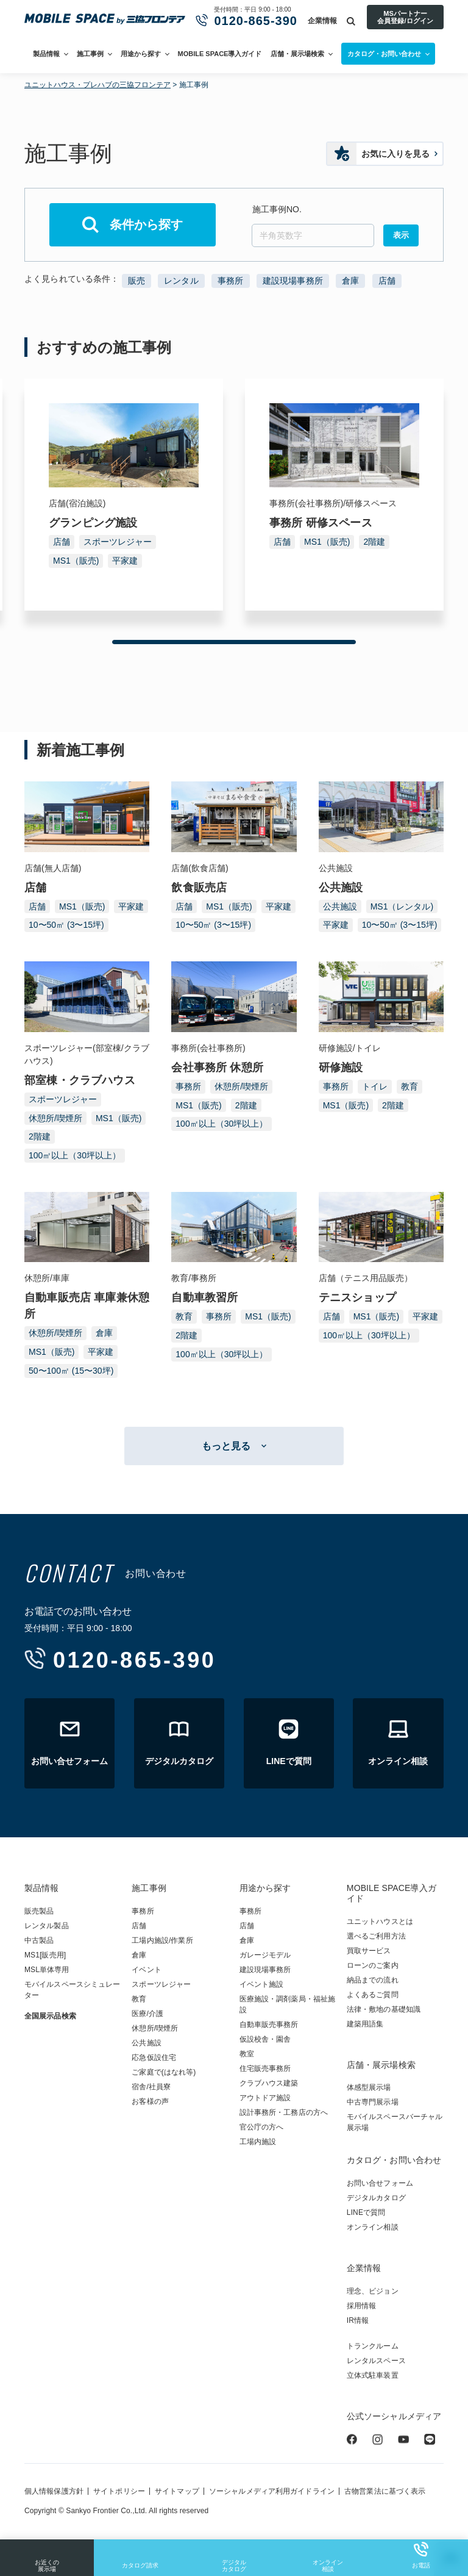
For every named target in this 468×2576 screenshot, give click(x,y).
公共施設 (340, 906)
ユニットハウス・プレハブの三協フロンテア (97, 85)
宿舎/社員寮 (151, 2087)
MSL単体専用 (46, 1969)
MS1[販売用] (45, 1955)
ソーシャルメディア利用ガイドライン (272, 2491)
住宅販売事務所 (265, 2068)
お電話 (421, 2555)
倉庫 (350, 280)
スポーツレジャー (117, 542)
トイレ (375, 1086)
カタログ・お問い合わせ (394, 2160)
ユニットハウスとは (380, 1921)
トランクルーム (373, 2346)
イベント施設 (261, 1984)
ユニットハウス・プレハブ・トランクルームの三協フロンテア (104, 19)
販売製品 (39, 1911)
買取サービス (369, 1950)
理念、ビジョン (373, 2291)
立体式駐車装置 (373, 2375)
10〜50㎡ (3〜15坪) (66, 925)
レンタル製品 (46, 1925)
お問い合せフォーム (380, 2183)
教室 (246, 2054)
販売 (136, 280)
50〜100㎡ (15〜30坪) (71, 1371)
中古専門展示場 (373, 2102)
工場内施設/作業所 (162, 1940)
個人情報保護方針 (53, 2491)
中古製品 (39, 1940)
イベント (146, 1969)
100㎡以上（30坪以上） (75, 1155)
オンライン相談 (328, 2557)
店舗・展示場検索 (297, 53)
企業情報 (322, 20)
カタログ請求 (140, 2555)
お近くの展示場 (47, 2557)
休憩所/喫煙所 (55, 1118)
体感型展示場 (369, 2087)
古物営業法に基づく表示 (384, 2491)
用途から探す (141, 53)
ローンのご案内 (373, 1965)
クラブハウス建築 (269, 2083)
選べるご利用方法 (376, 1936)
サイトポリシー (119, 2491)
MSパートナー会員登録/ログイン (405, 17)
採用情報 (361, 2306)
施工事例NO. (277, 209)
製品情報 (46, 53)
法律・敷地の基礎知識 (383, 2009)
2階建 (374, 542)
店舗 (386, 280)
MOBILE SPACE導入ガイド (220, 53)
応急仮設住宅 (154, 2057)
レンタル (181, 280)
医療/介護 (147, 2013)
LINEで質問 (366, 2212)
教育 (409, 1086)
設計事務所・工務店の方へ (283, 2112)
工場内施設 (258, 2141)
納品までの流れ (373, 1980)
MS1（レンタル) (401, 906)
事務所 (230, 280)
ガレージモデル (265, 1955)
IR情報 (358, 2320)
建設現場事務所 (293, 280)
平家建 (125, 560)
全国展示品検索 (50, 2016)
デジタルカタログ (234, 2557)
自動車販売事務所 (269, 2024)
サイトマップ (177, 2491)
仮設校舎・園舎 (265, 2039)
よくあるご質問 (373, 1994)
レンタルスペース (376, 2360)
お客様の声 (150, 2101)
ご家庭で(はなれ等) (164, 2072)
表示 (401, 235)
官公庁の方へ (261, 2127)
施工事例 (90, 53)
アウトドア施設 (265, 2097)
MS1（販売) (76, 560)
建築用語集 (365, 2024)
